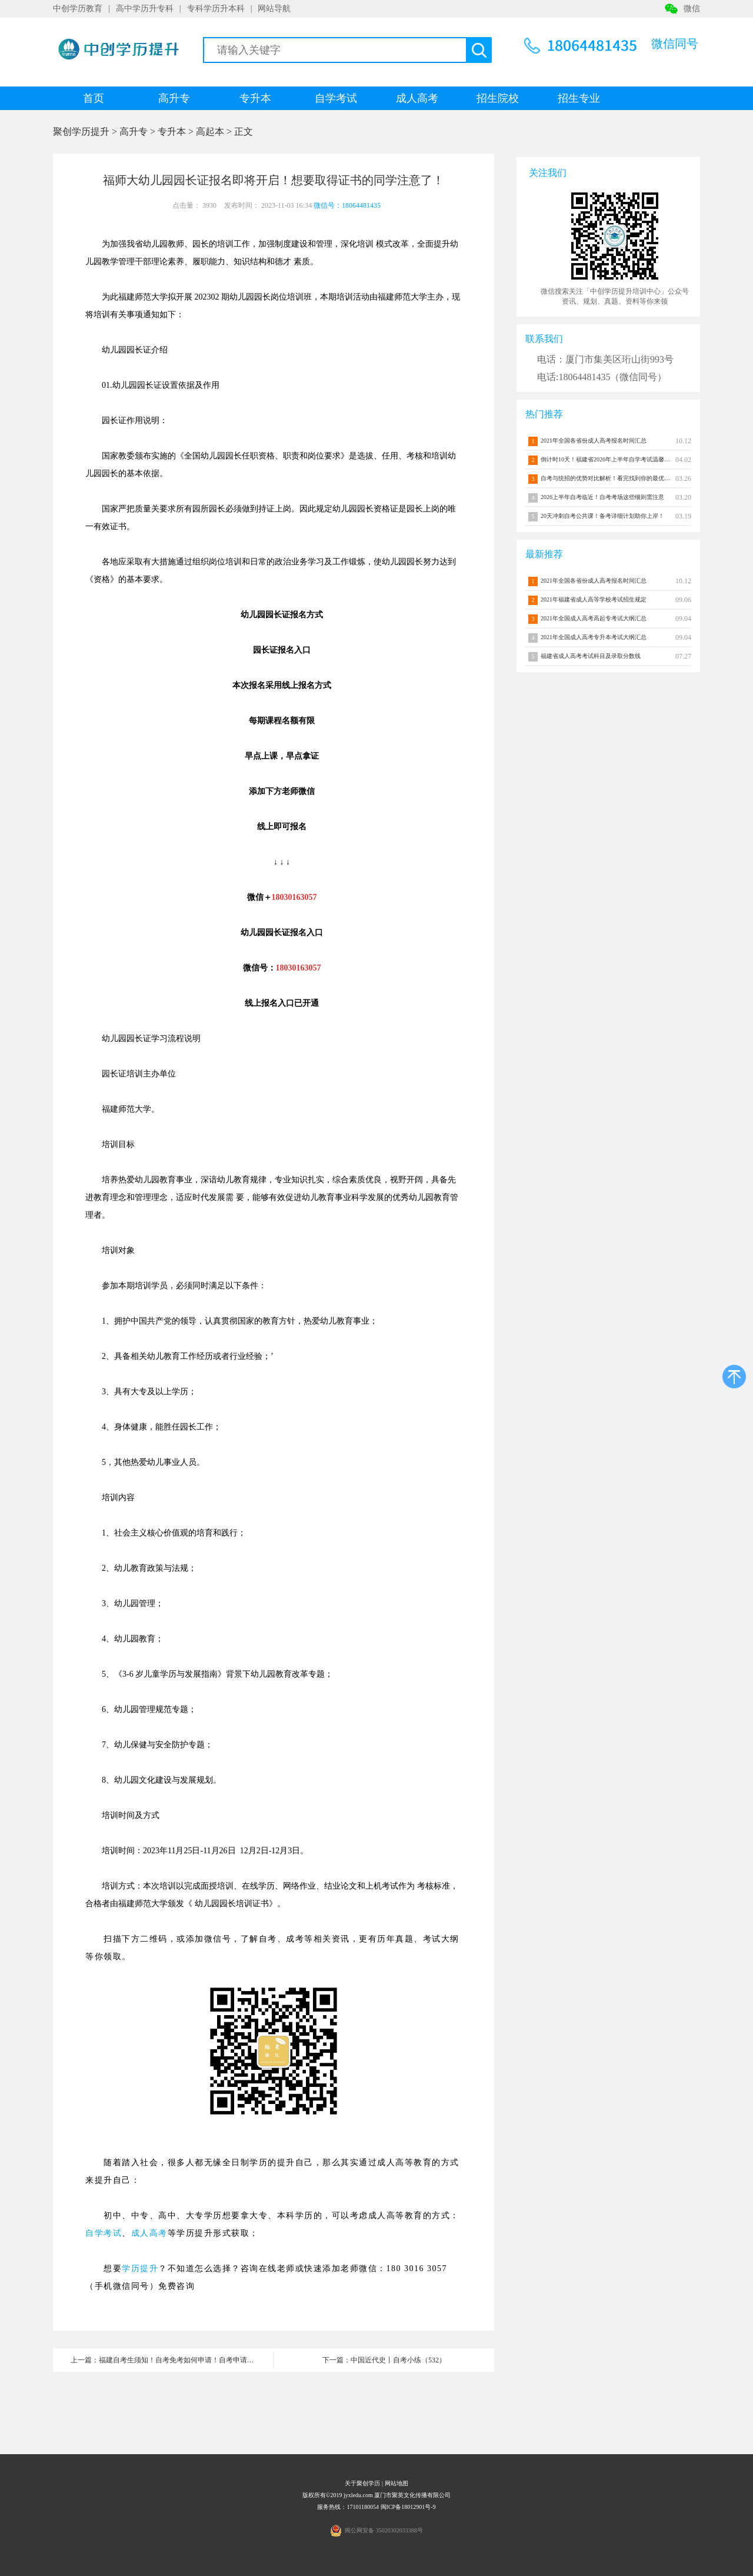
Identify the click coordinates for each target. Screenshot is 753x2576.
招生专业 (579, 98)
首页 (93, 98)
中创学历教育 (77, 8)
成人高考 (417, 98)
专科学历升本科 (216, 8)
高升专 (174, 98)
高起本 (210, 132)
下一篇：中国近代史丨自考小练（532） (384, 2360)
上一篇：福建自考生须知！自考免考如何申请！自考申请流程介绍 (172, 2360)
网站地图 (396, 2483)
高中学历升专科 (145, 8)
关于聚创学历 (362, 2483)
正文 (243, 132)
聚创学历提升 (81, 132)
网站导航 (274, 8)
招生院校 (498, 98)
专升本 (255, 98)
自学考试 (336, 98)
